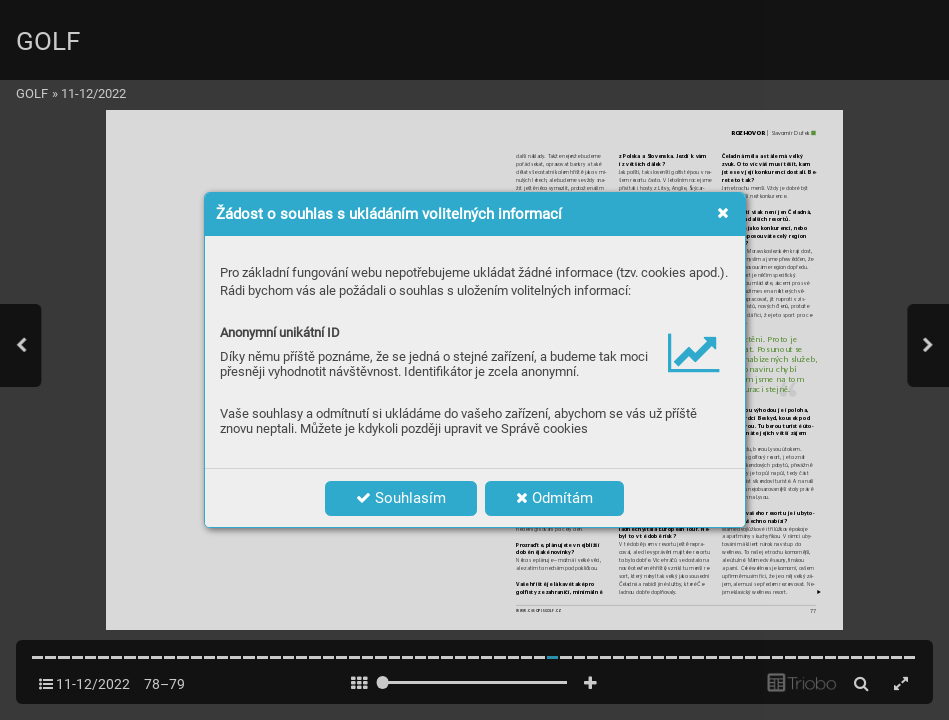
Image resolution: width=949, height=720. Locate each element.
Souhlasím (401, 498)
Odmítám (554, 498)
